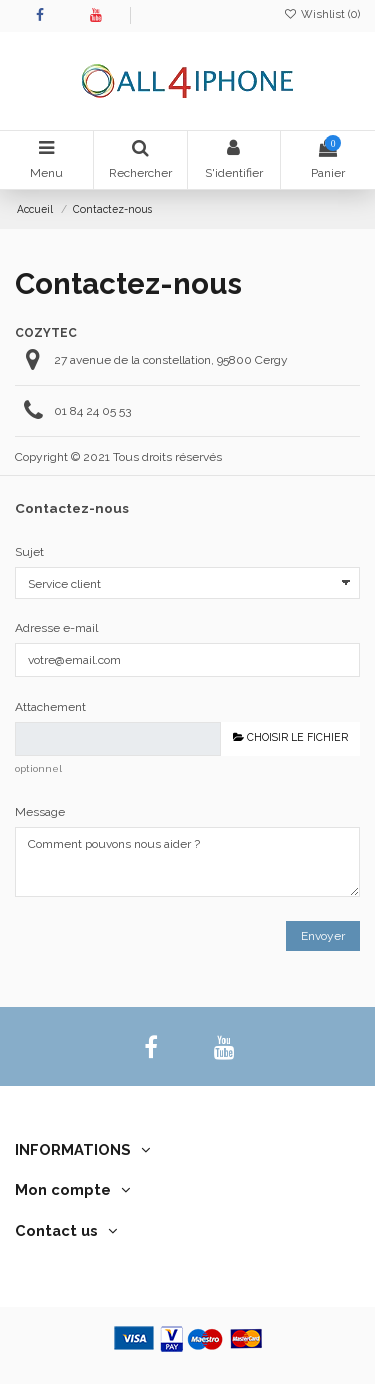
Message (40, 812)
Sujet (29, 552)
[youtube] (224, 1047)
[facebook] (150, 1047)
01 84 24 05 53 (92, 411)
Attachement (50, 707)
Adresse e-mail (56, 628)
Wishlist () (322, 14)
